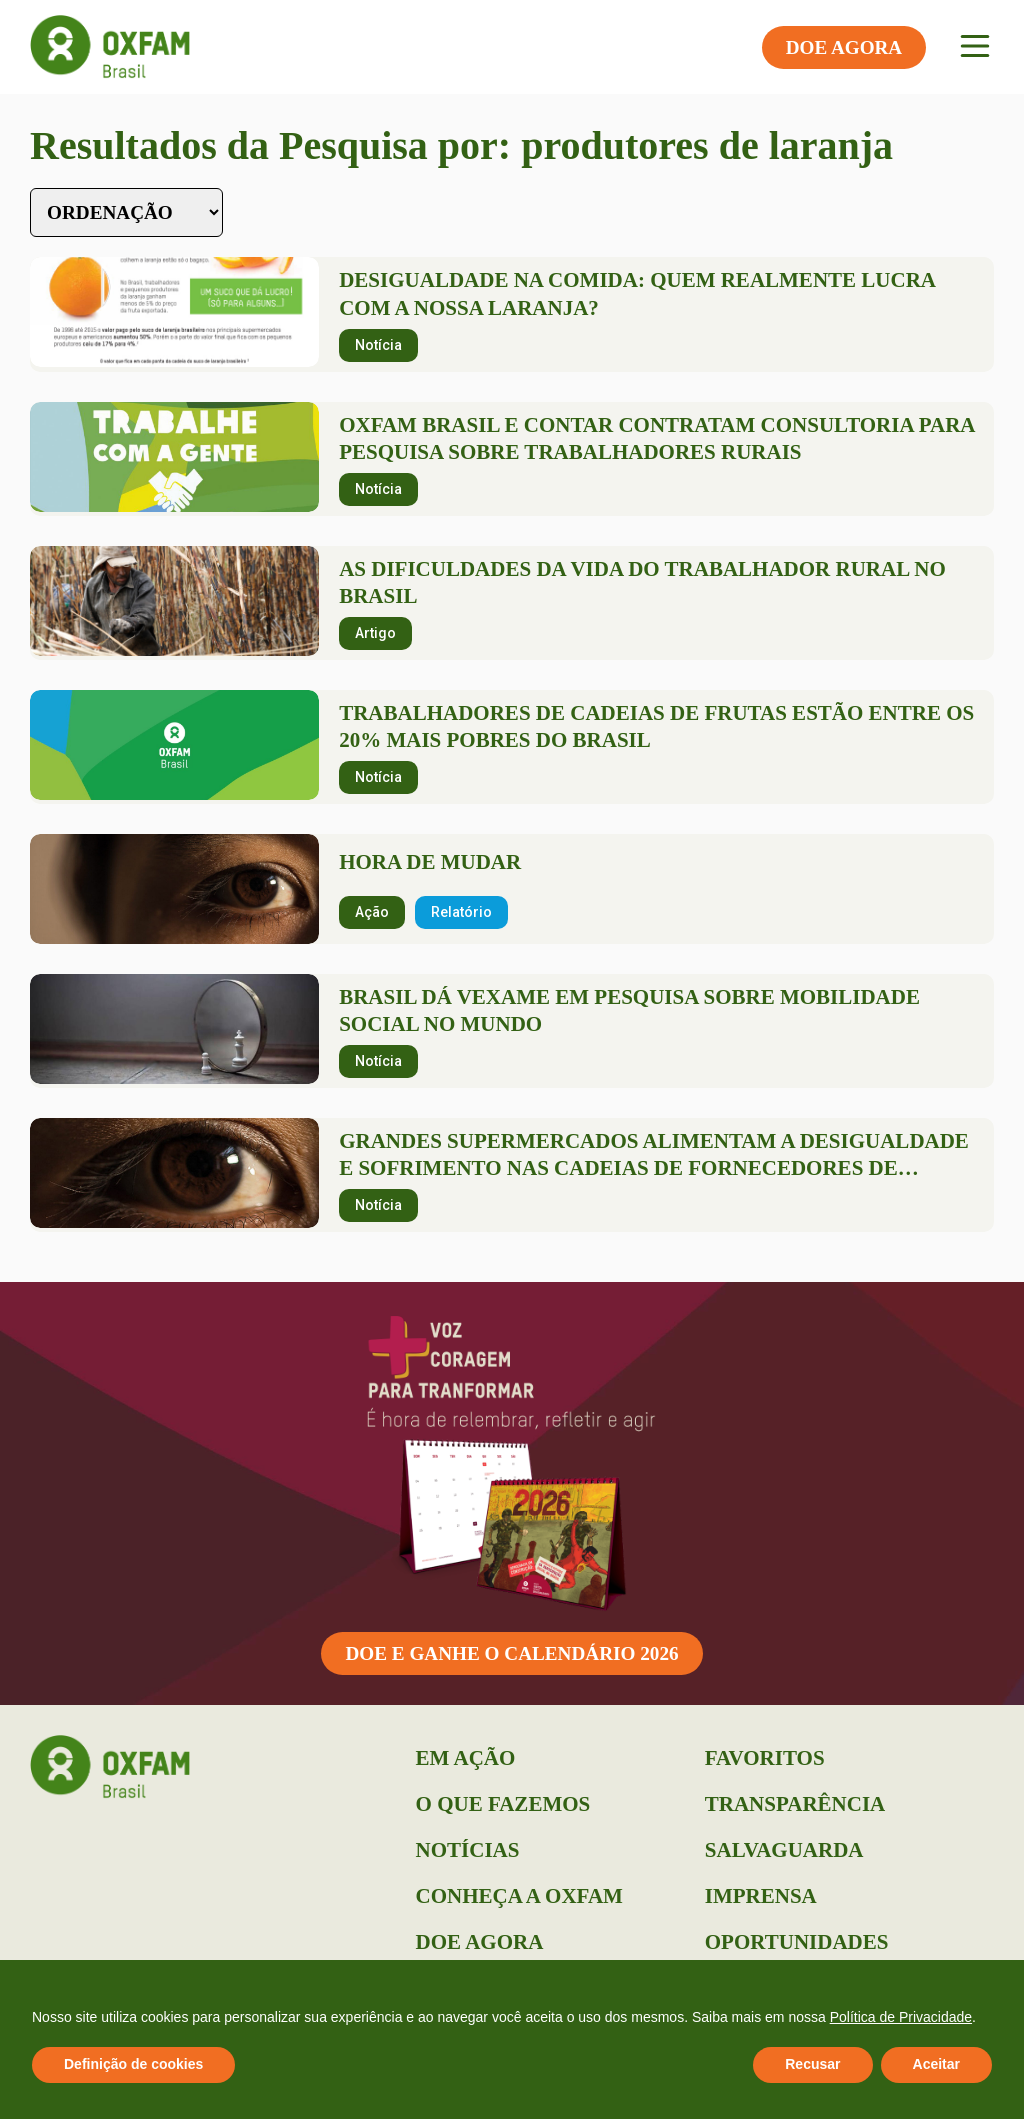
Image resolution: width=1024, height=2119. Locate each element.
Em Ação (466, 1758)
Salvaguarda (784, 1850)
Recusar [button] (812, 2064)
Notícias (468, 1850)
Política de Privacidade (901, 2017)
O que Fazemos (503, 1804)
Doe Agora (480, 1942)
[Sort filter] (126, 212)
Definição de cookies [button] (133, 2064)
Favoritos (765, 1758)
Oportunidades (797, 1942)
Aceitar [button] (936, 2064)
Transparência (795, 1804)
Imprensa (761, 1896)
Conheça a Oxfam (519, 1896)
